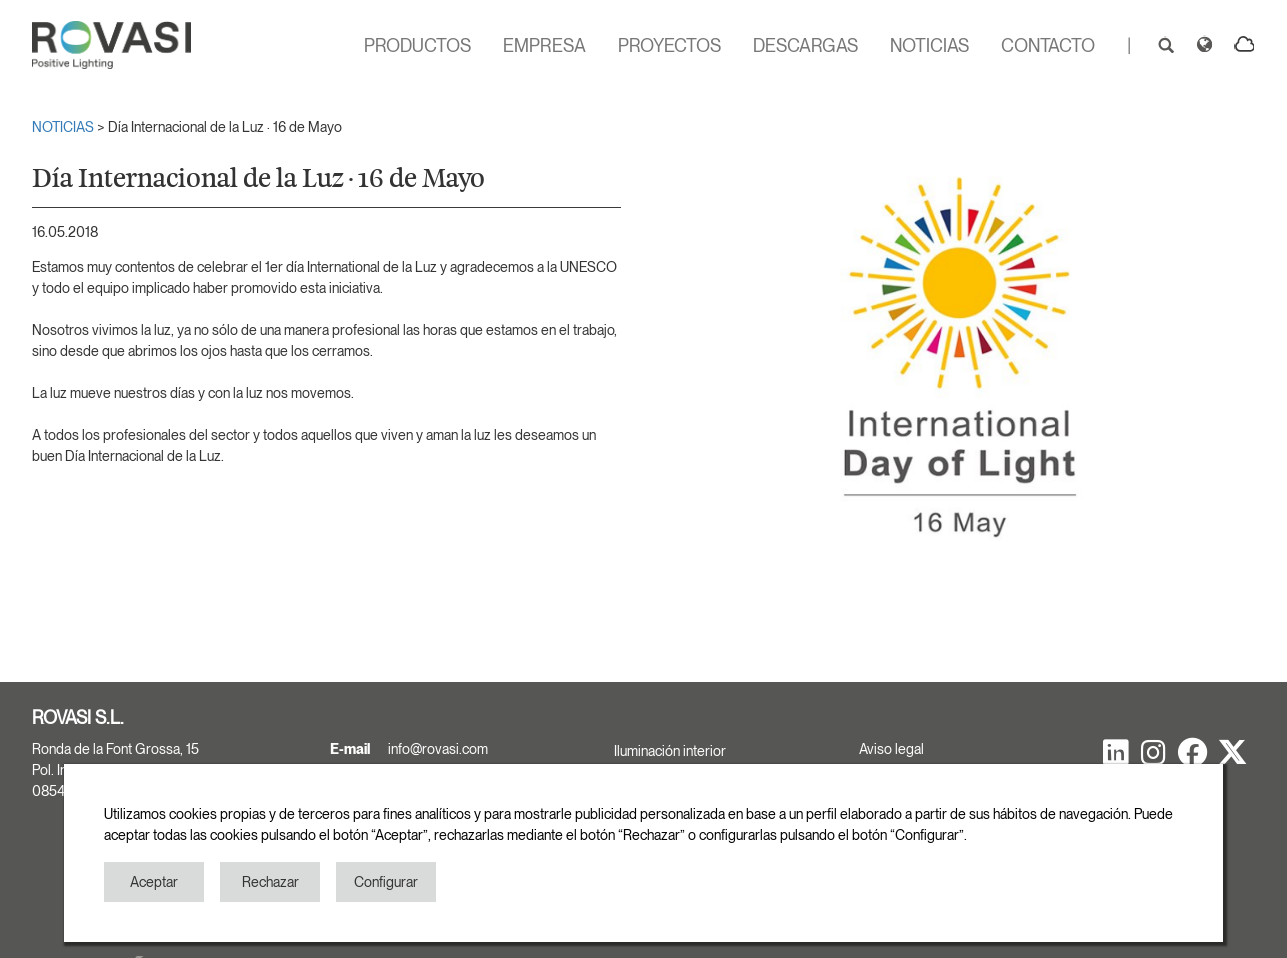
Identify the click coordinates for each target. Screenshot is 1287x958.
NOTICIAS (929, 45)
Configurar (386, 882)
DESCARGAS (805, 45)
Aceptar (154, 882)
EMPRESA (544, 45)
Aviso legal (891, 749)
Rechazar (270, 882)
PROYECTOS (669, 45)
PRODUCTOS (417, 45)
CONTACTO (1048, 45)
